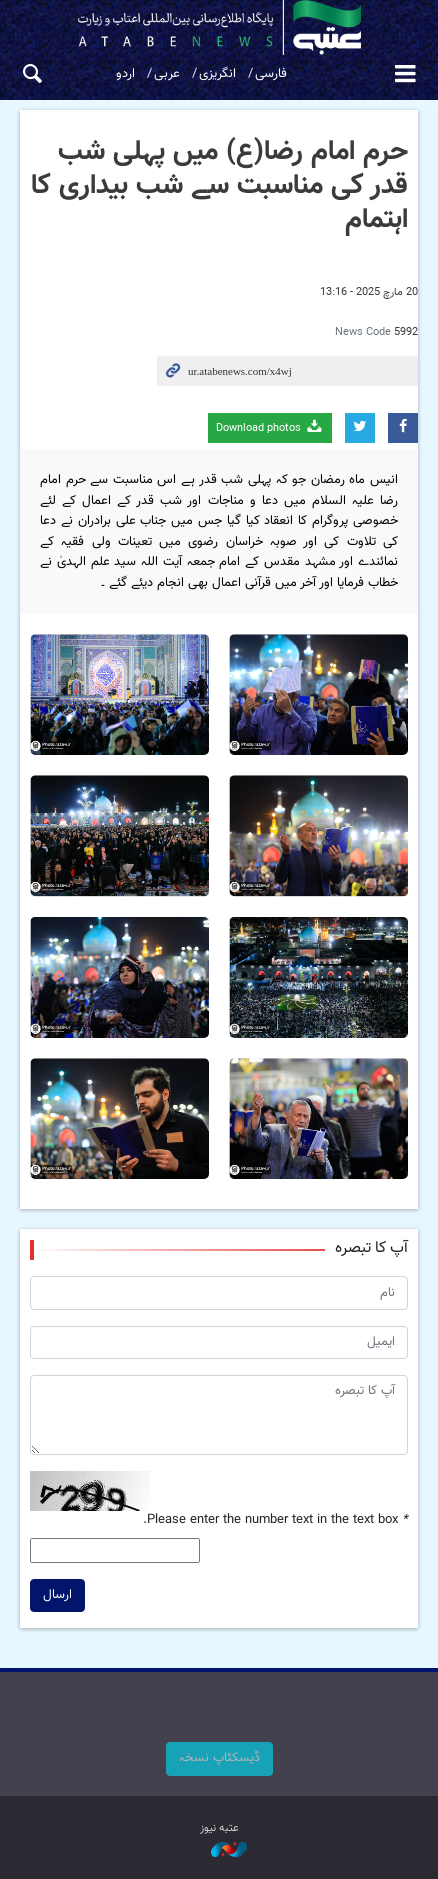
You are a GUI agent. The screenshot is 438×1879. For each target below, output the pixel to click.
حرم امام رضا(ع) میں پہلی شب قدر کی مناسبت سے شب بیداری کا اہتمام (219, 185)
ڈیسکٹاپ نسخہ (219, 1758)
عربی (167, 74)
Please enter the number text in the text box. (275, 1520)
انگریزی (217, 74)
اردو (125, 74)
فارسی (271, 74)
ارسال (57, 1595)
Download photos (270, 427)
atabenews (219, 27)
